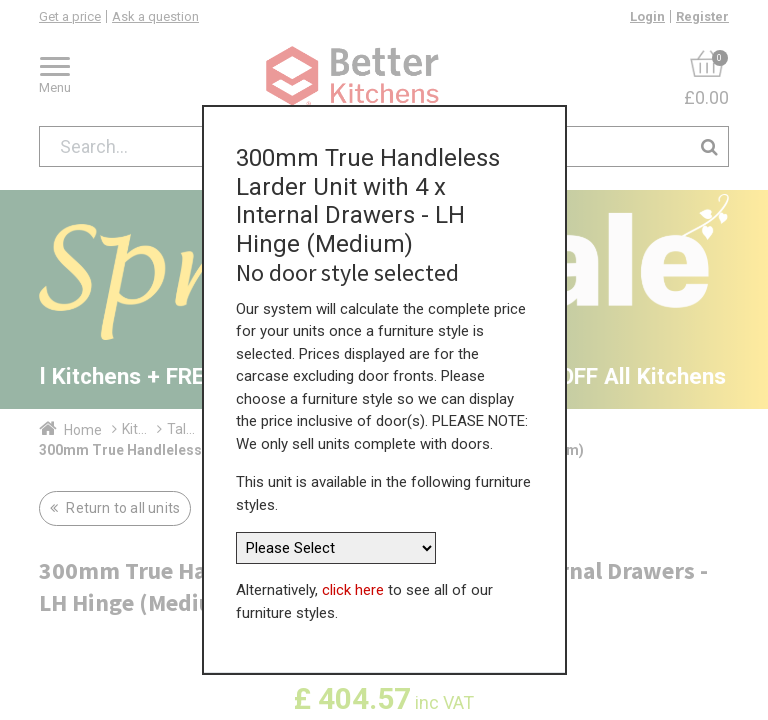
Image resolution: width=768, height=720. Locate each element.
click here (353, 590)
